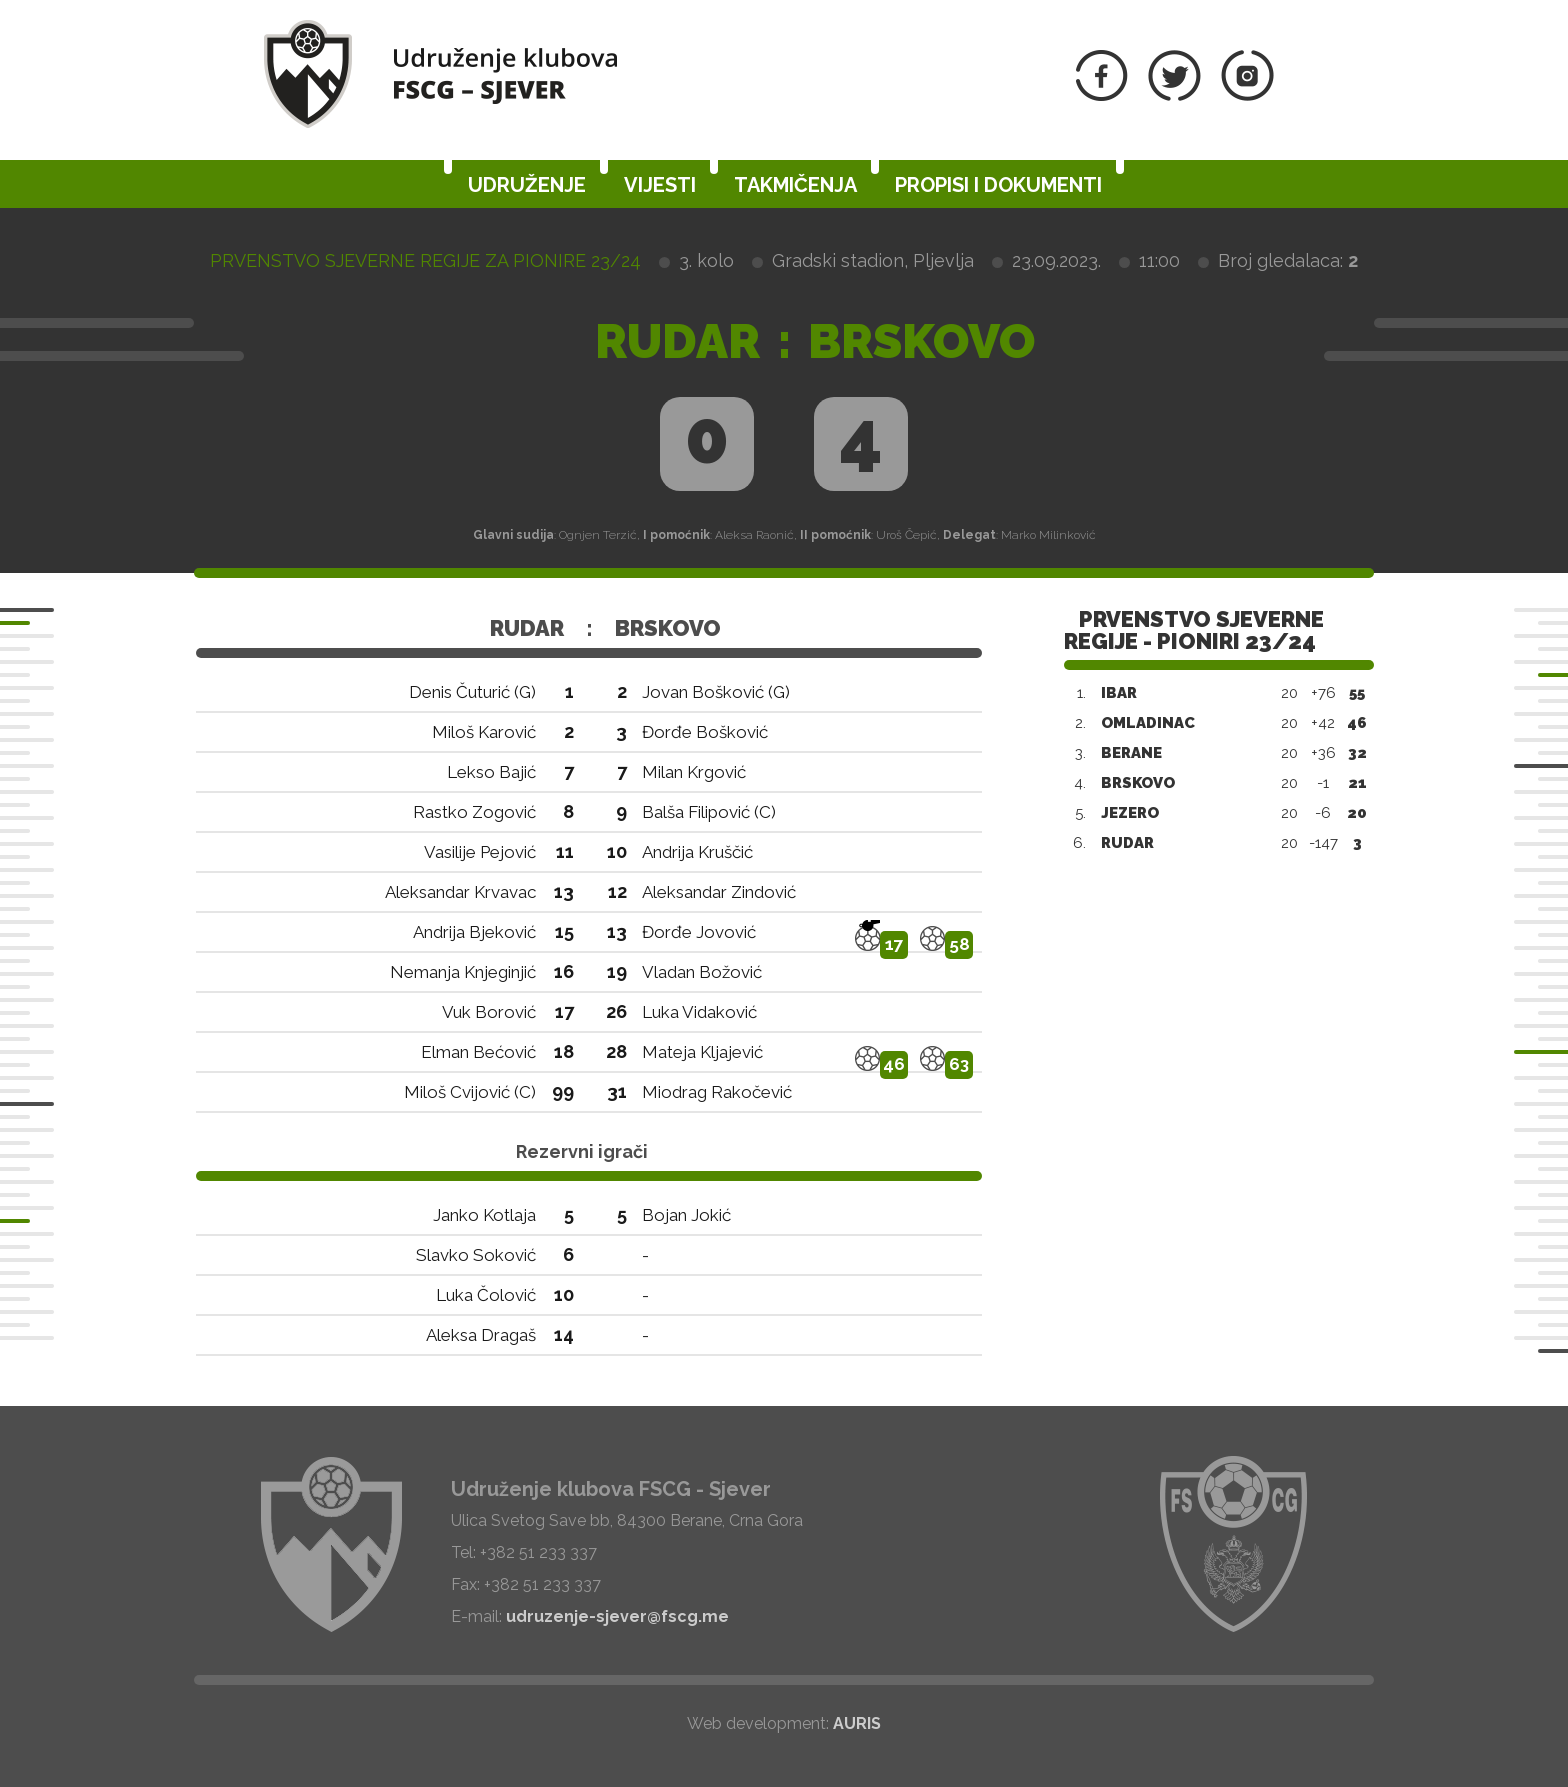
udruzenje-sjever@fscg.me (617, 1616)
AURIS (857, 1723)
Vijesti (660, 185)
